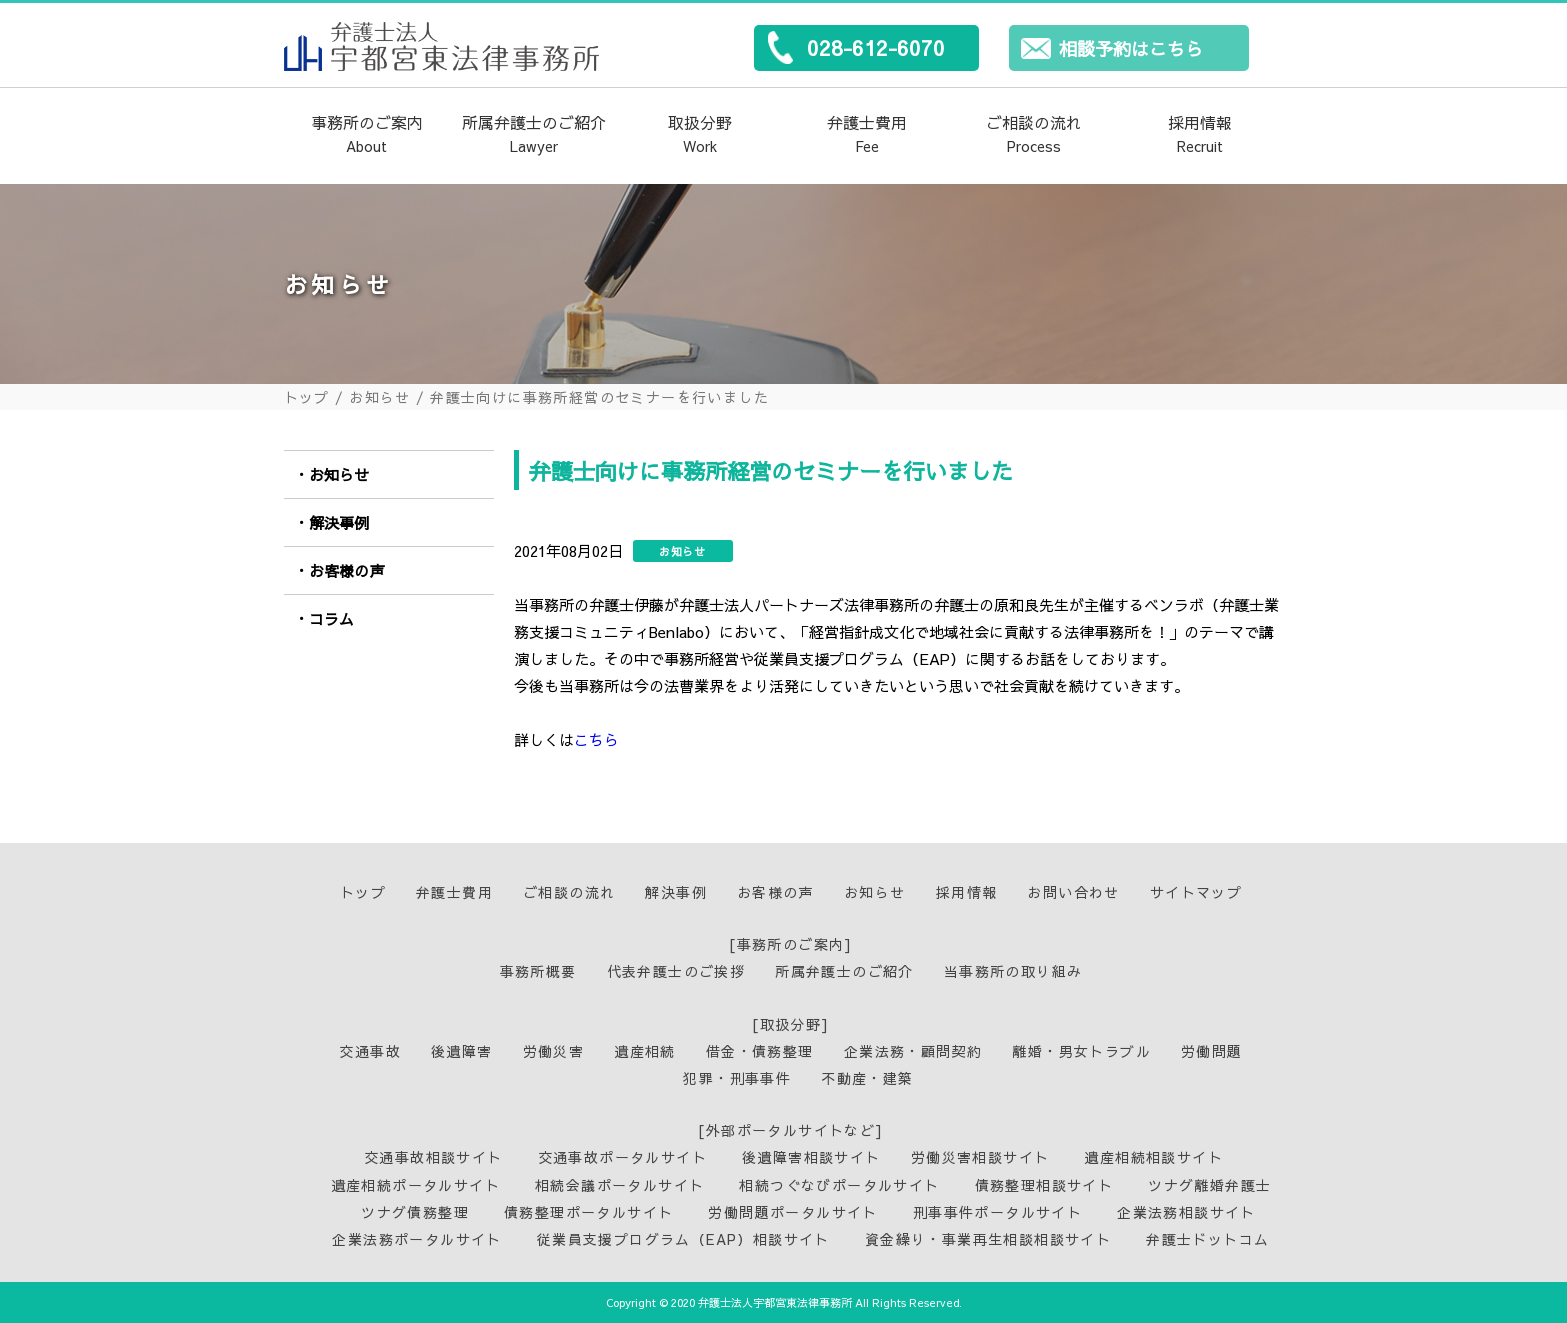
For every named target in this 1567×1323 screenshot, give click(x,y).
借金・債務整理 (760, 1051)
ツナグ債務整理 (415, 1212)
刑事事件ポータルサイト (997, 1212)
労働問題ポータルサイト (792, 1212)
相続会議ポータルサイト (619, 1185)
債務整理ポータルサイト (588, 1212)
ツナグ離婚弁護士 (1209, 1185)
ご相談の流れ (1033, 135)
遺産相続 (645, 1051)
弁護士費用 (866, 135)
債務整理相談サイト (1044, 1185)
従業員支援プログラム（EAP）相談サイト (683, 1239)
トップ (307, 397)
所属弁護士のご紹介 (533, 135)
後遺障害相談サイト (811, 1157)
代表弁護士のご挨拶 (676, 971)
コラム (331, 618)
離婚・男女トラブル (1081, 1051)
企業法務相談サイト (1186, 1212)
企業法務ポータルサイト (416, 1239)
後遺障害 (462, 1051)
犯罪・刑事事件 (737, 1078)
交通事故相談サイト (433, 1157)
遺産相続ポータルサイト (415, 1185)
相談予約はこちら (1131, 48)
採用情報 (1200, 135)
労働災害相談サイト (980, 1157)
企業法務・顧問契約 (913, 1051)
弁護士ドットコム (1207, 1239)
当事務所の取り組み (1013, 971)
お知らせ (380, 397)
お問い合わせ (1073, 892)
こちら (596, 739)
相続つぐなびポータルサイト (839, 1185)
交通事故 (370, 1051)
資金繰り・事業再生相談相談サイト (988, 1239)
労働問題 (1212, 1051)
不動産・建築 (867, 1078)
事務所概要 (538, 971)
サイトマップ (1196, 892)
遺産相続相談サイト (1153, 1157)
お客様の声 (346, 570)
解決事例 (339, 522)
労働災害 (554, 1051)
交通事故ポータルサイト (622, 1157)
